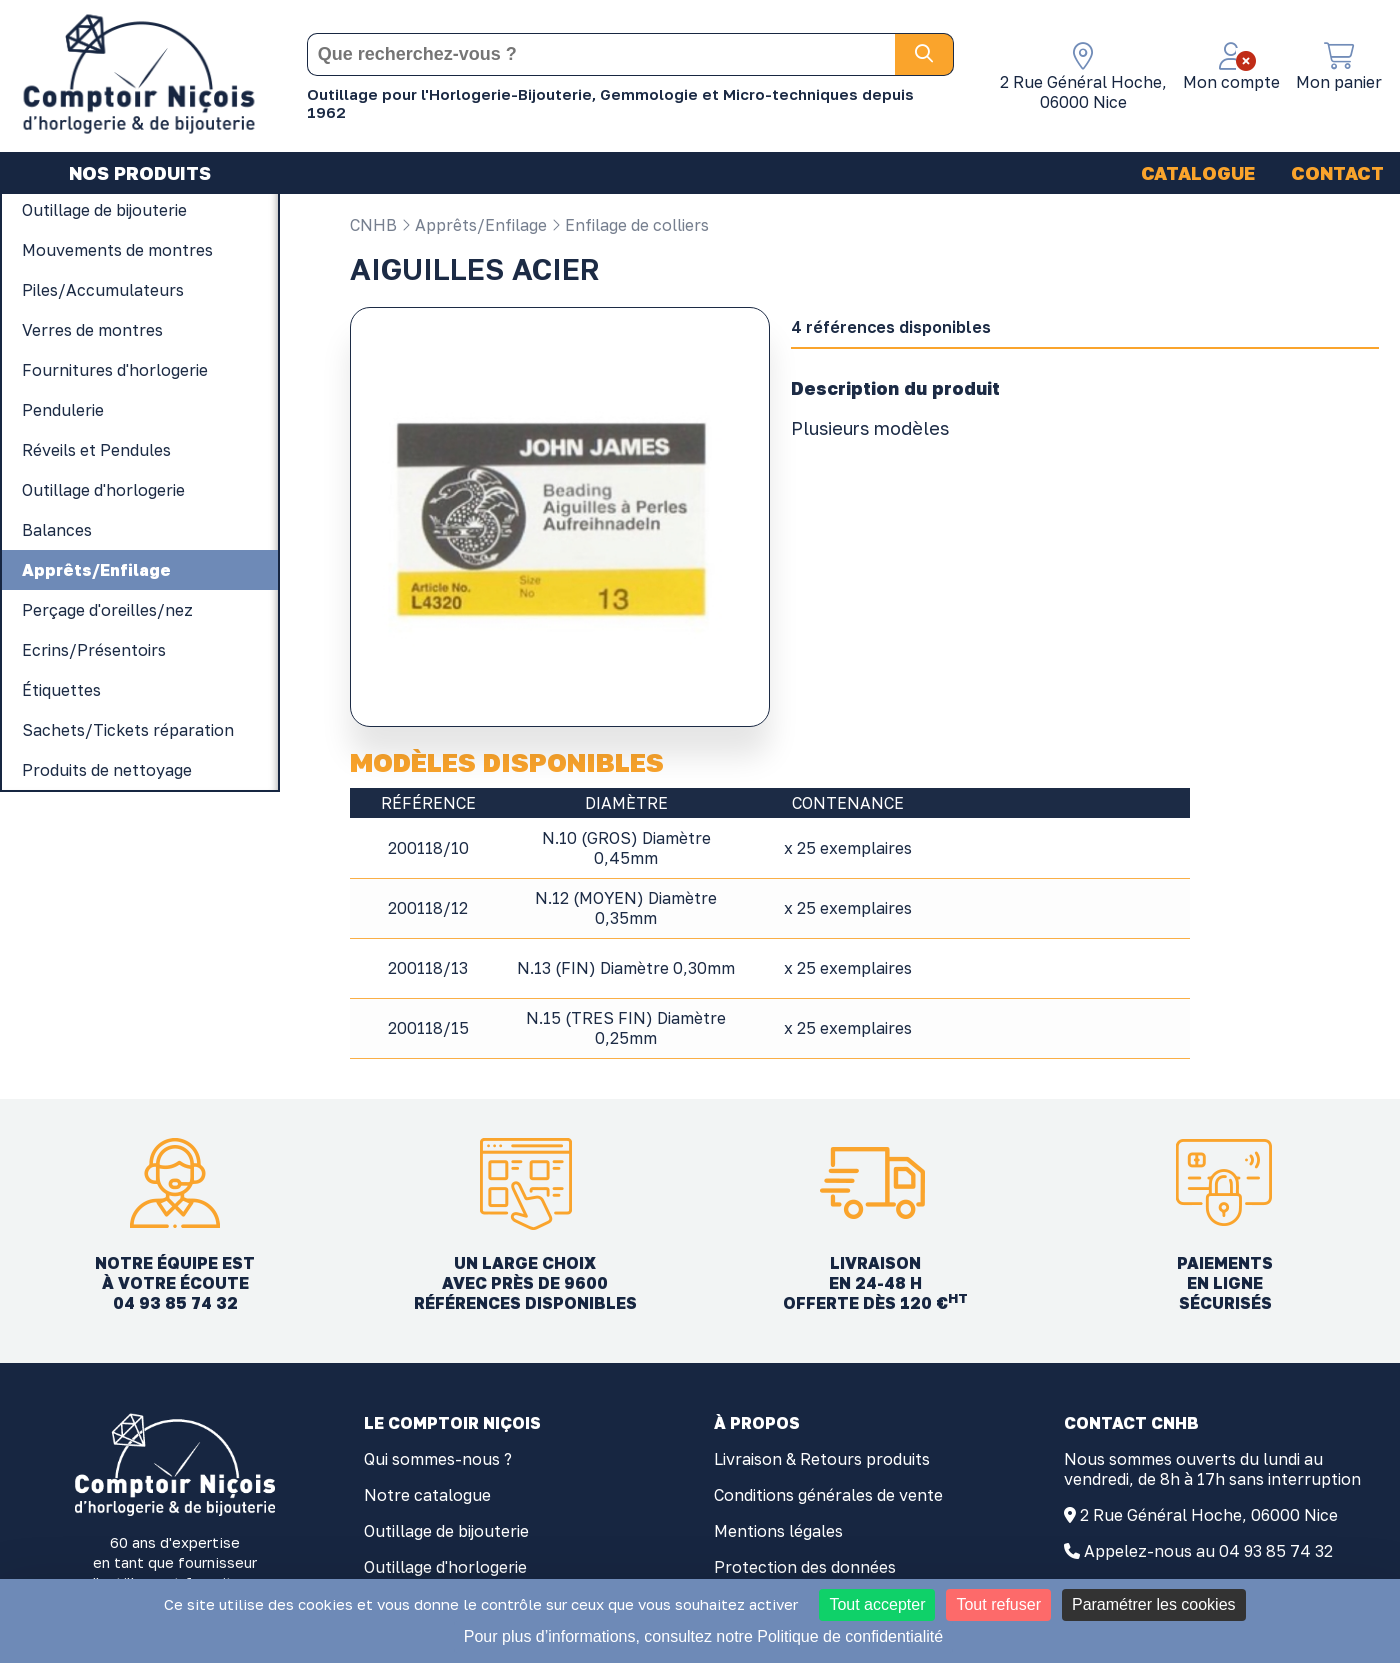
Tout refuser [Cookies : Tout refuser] (998, 1604)
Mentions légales (778, 1531)
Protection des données (805, 1567)
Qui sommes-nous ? (438, 1459)
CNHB (373, 225)
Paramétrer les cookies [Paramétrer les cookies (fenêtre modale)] (1154, 1604)
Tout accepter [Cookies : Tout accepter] (877, 1604)
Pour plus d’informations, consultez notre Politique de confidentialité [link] (703, 1636)
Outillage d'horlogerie (445, 1567)
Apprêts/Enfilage (474, 225)
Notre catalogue (427, 1495)
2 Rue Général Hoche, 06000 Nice (1209, 1515)
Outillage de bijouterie (446, 1531)
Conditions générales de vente (828, 1495)
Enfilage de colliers (630, 225)
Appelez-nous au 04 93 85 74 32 (1208, 1551)
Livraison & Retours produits (822, 1459)
